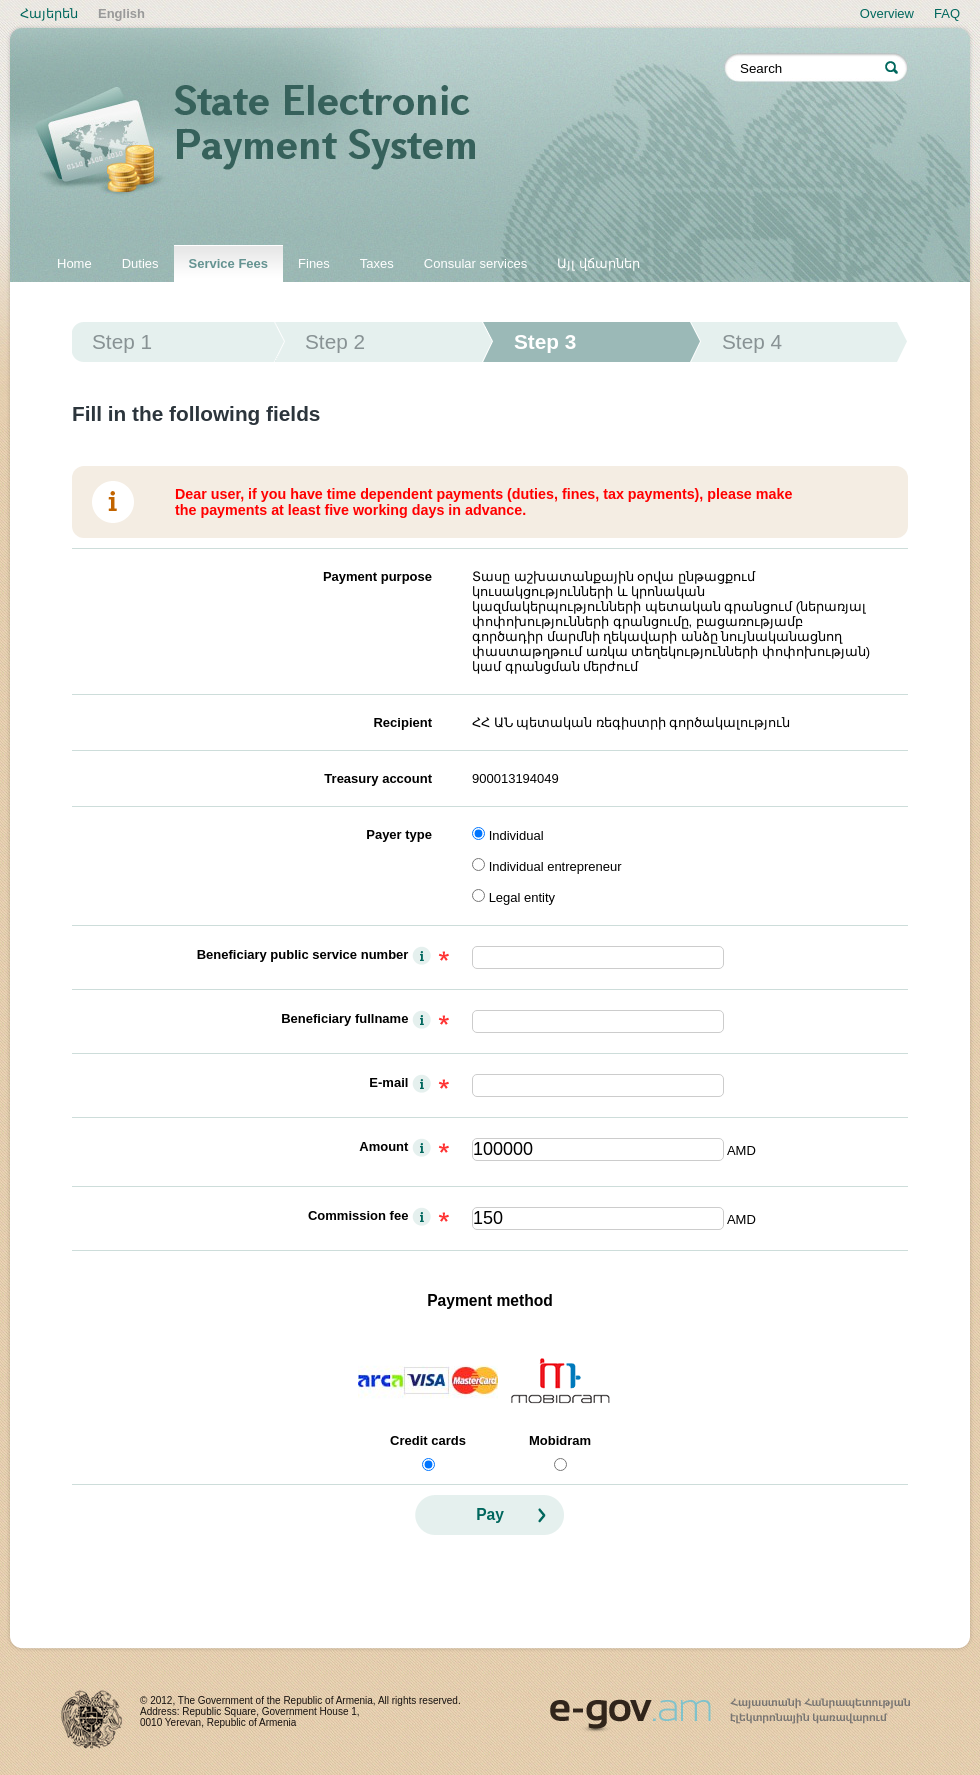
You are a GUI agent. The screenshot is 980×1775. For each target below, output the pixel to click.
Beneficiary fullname (344, 1018)
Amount (383, 1146)
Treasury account (378, 778)
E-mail (388, 1082)
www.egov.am (730, 1706)
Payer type (399, 834)
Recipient (402, 722)
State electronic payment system (380, 142)
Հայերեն (49, 13)
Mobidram (560, 1440)
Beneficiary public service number (303, 954)
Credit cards (428, 1440)
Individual (516, 835)
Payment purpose (377, 576)
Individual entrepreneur (555, 866)
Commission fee (358, 1215)
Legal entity (522, 897)
